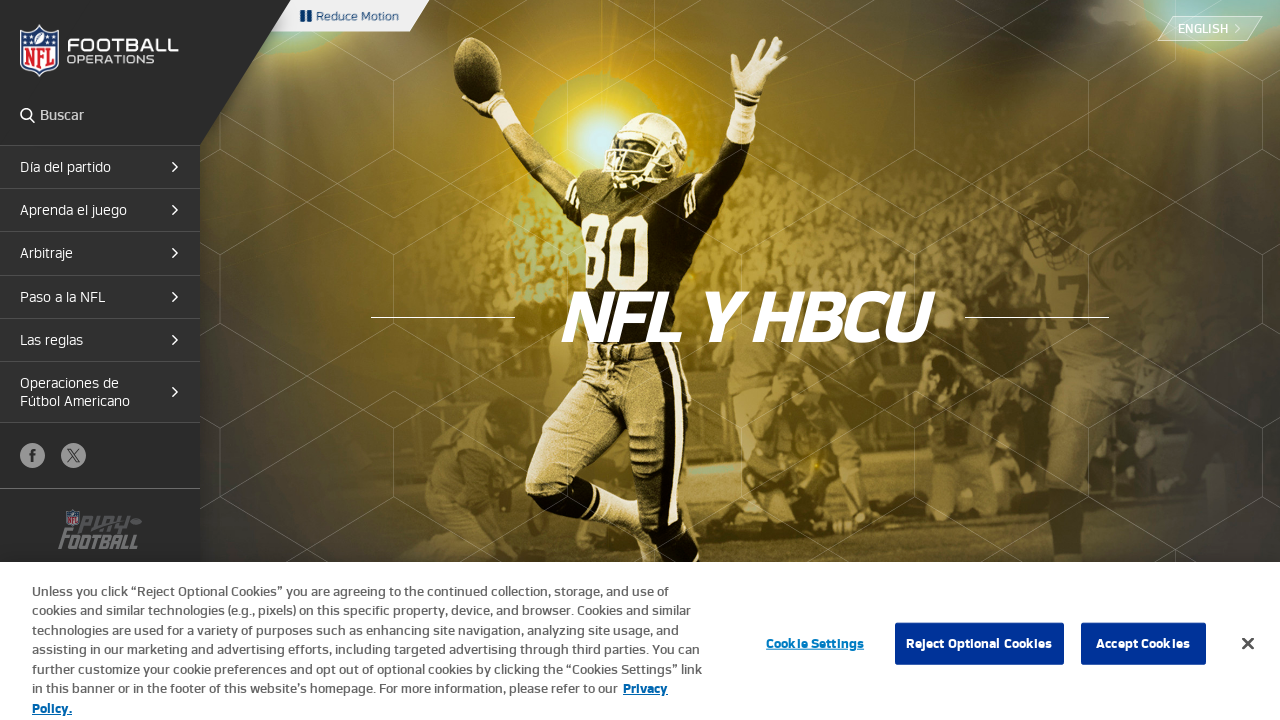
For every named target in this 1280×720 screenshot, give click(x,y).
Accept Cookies (1143, 653)
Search (27, 115)
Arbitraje (46, 253)
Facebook (32, 455)
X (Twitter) (73, 455)
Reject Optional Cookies (979, 653)
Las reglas (51, 340)
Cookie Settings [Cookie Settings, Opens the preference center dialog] (815, 653)
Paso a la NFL (62, 297)
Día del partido (65, 167)
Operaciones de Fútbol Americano (75, 392)
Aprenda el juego (73, 210)
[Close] (1248, 653)
